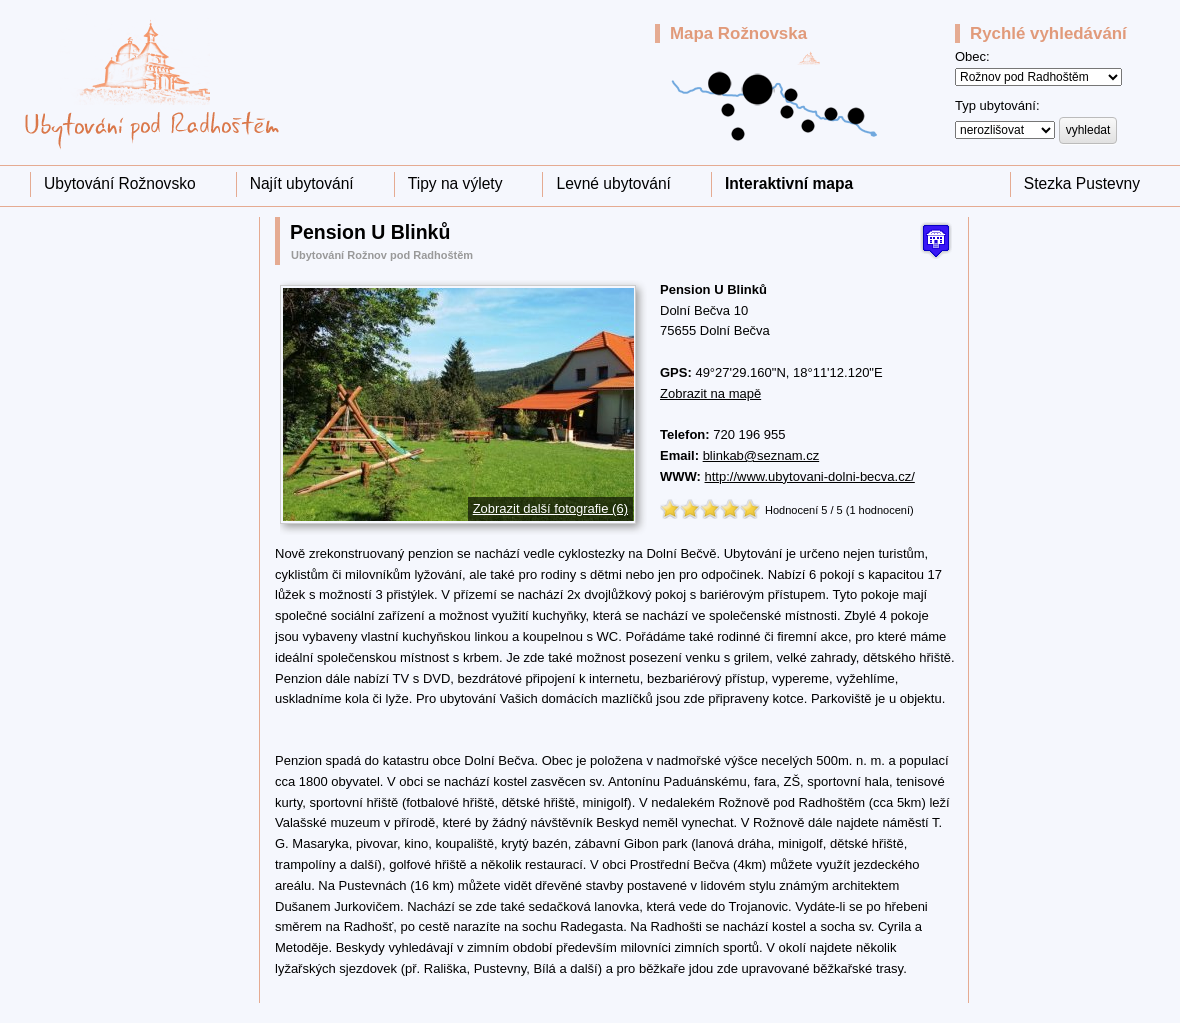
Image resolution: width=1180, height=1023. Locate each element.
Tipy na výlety (455, 183)
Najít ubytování (302, 183)
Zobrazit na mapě (710, 393)
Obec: (972, 56)
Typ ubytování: (997, 105)
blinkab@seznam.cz (761, 455)
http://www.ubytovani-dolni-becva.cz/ (810, 476)
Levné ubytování (613, 183)
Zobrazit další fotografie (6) (550, 508)
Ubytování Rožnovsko (120, 183)
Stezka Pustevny (1082, 183)
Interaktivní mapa (789, 183)
